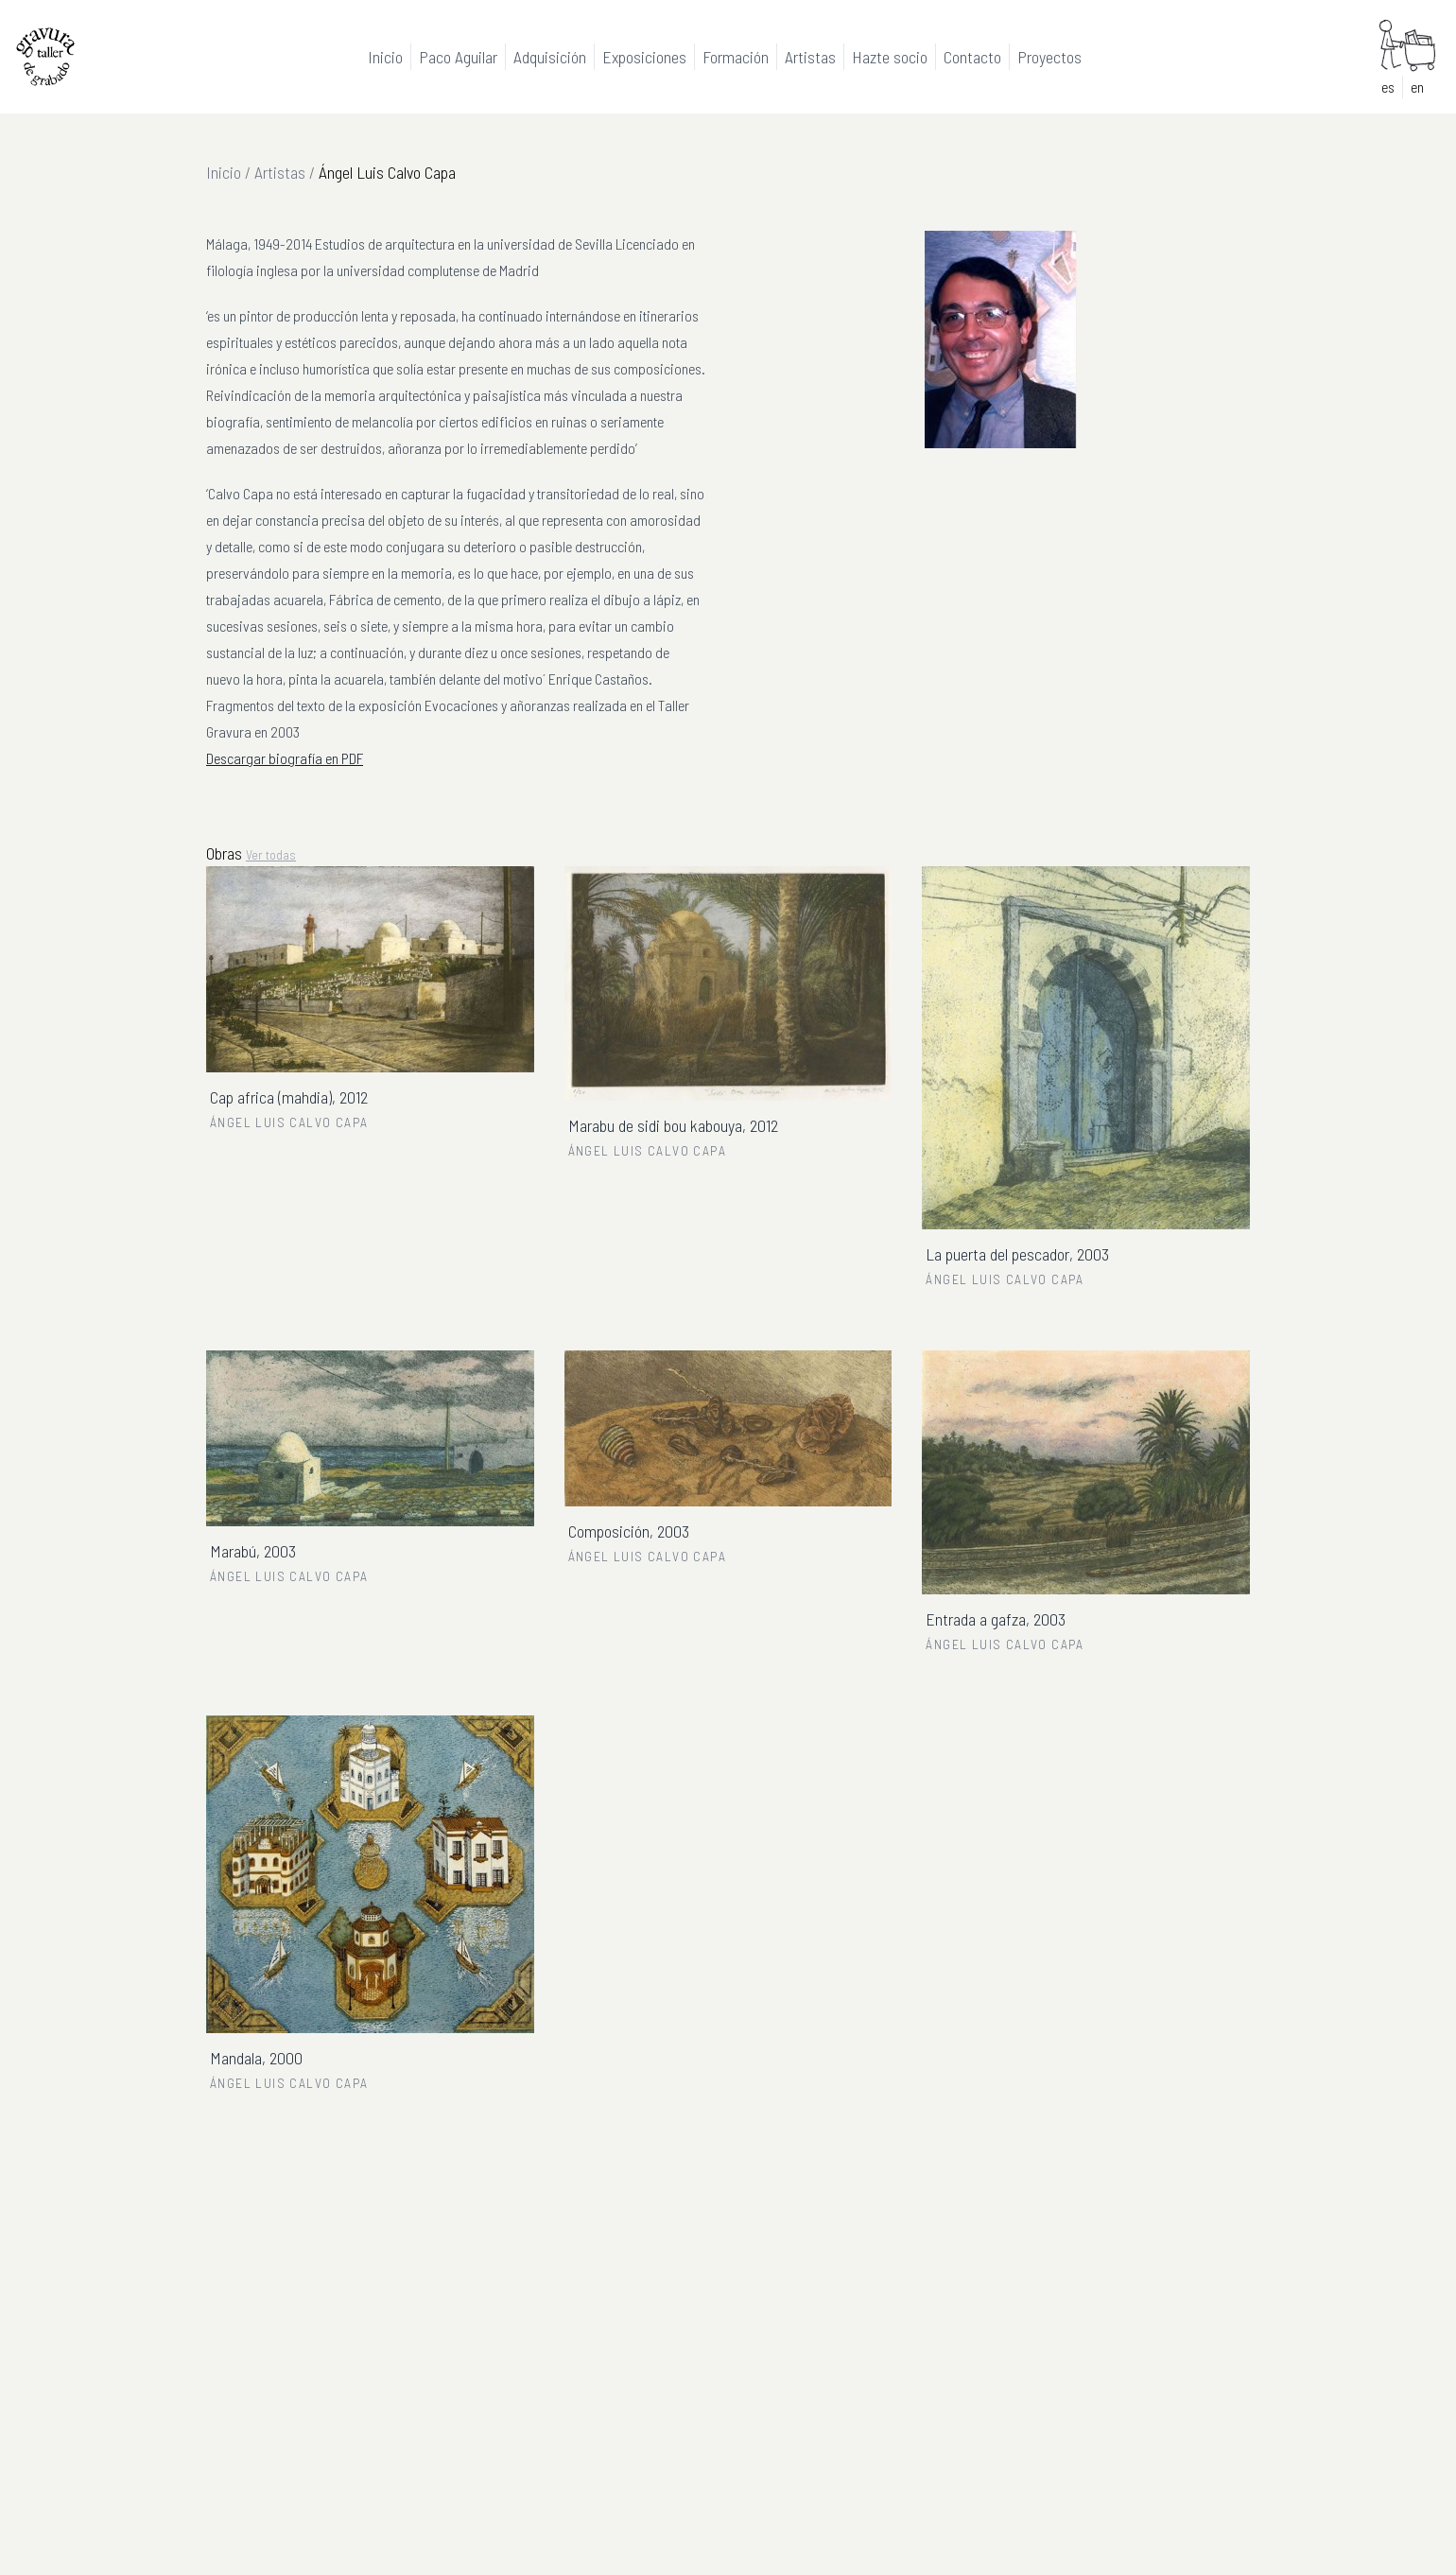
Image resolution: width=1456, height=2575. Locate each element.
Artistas (279, 172)
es (1388, 87)
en (1417, 87)
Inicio (223, 172)
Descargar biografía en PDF (284, 758)
